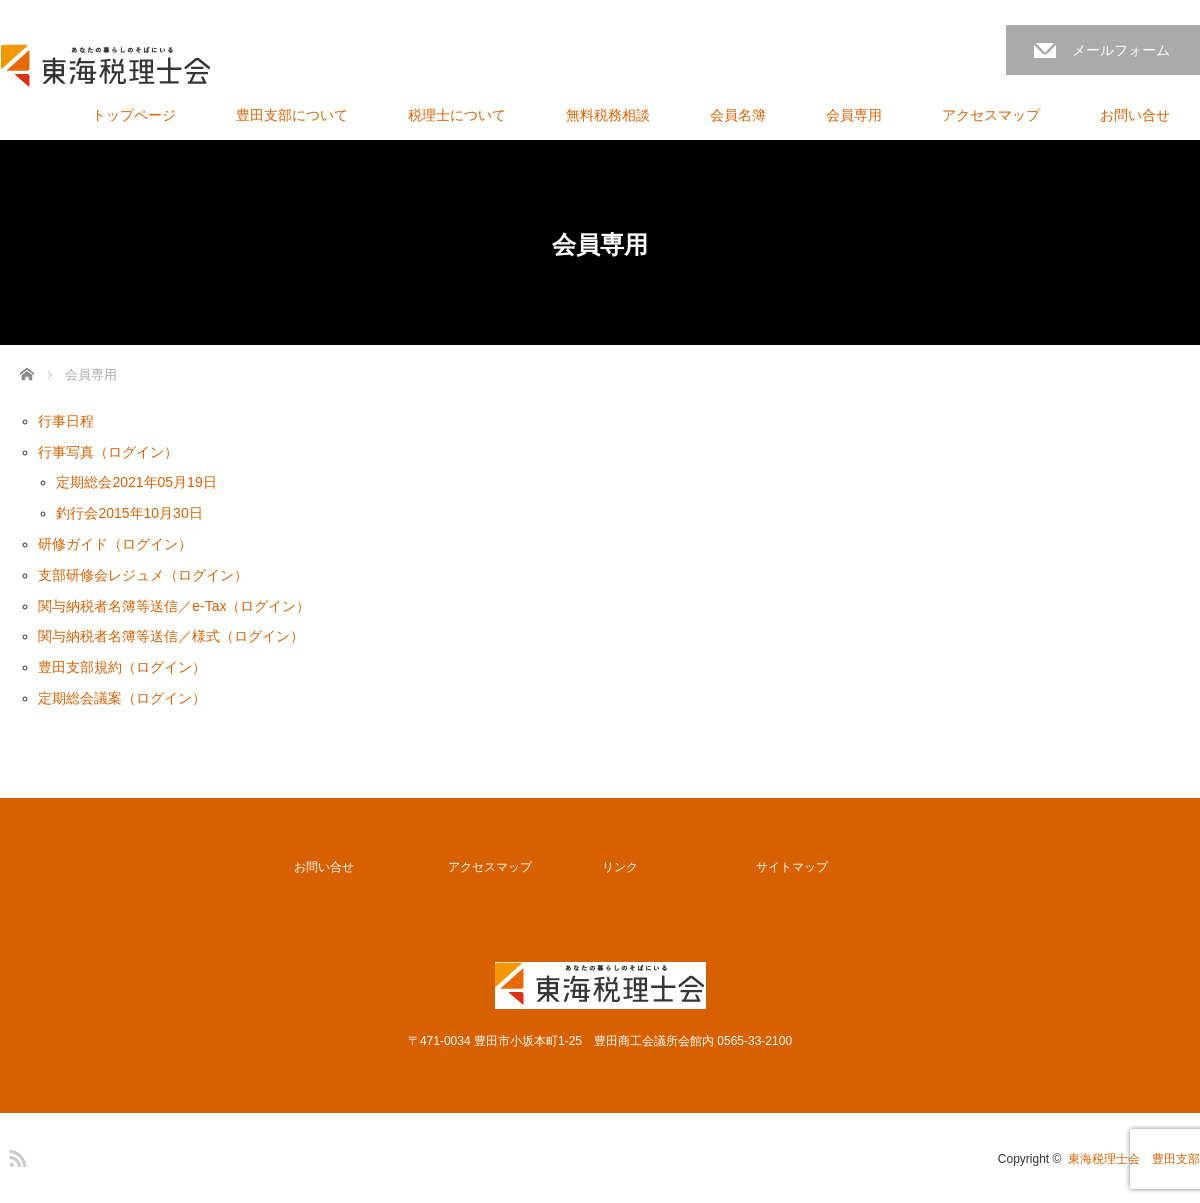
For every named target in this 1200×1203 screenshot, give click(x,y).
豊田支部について (292, 115)
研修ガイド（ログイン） (115, 544)
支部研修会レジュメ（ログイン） (143, 575)
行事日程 (66, 421)
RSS (15, 1155)
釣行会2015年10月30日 (129, 513)
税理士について (457, 115)
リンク (620, 867)
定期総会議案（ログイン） (122, 698)
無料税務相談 (608, 115)
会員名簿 (738, 115)
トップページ (134, 115)
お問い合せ (1135, 115)
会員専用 (854, 115)
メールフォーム (1121, 50)
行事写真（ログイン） (108, 452)
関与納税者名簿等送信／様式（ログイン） (171, 636)
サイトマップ (792, 867)
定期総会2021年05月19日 (136, 482)
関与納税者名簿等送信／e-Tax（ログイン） (174, 606)
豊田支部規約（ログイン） (122, 667)
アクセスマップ (991, 115)
